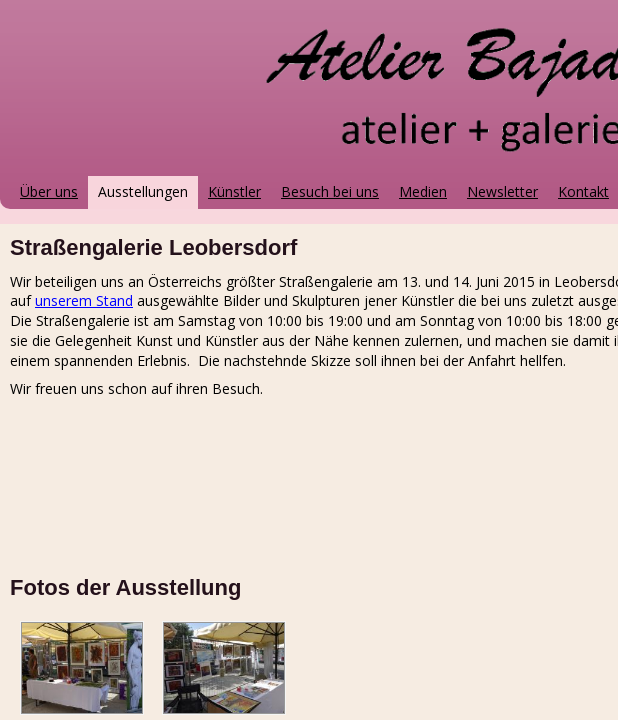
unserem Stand (84, 300)
